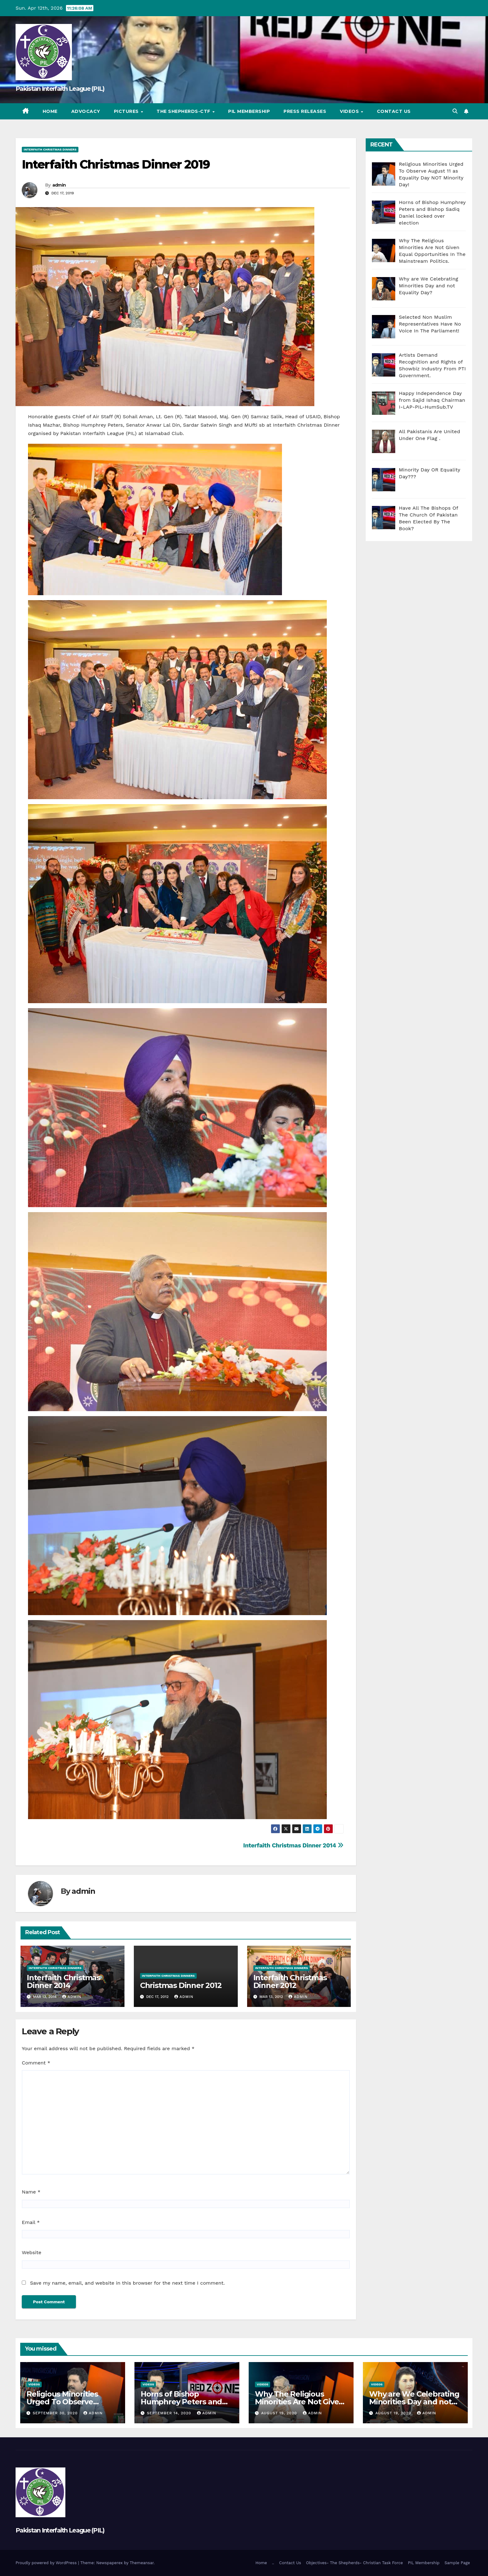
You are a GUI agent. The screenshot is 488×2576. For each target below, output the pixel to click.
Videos (350, 111)
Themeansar (142, 2562)
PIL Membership (249, 111)
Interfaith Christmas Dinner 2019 (116, 164)
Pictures (127, 111)
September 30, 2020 (56, 2413)
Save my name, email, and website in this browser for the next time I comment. (127, 2283)
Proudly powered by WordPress (47, 2562)
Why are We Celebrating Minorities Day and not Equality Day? (414, 2401)
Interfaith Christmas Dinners (50, 149)
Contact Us (394, 111)
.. (273, 2562)
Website (31, 2252)
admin (59, 185)
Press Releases (305, 111)
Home (50, 111)
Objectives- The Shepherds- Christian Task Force (354, 2562)
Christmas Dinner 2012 (181, 1985)
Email (31, 2222)
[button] (455, 111)
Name (31, 2192)
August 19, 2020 (279, 2413)
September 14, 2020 (170, 2413)
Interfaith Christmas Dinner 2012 (290, 1981)
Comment (36, 2063)
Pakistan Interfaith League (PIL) (60, 88)
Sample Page (457, 2562)
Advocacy (85, 111)
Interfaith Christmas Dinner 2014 (293, 1845)
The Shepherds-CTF (184, 111)
